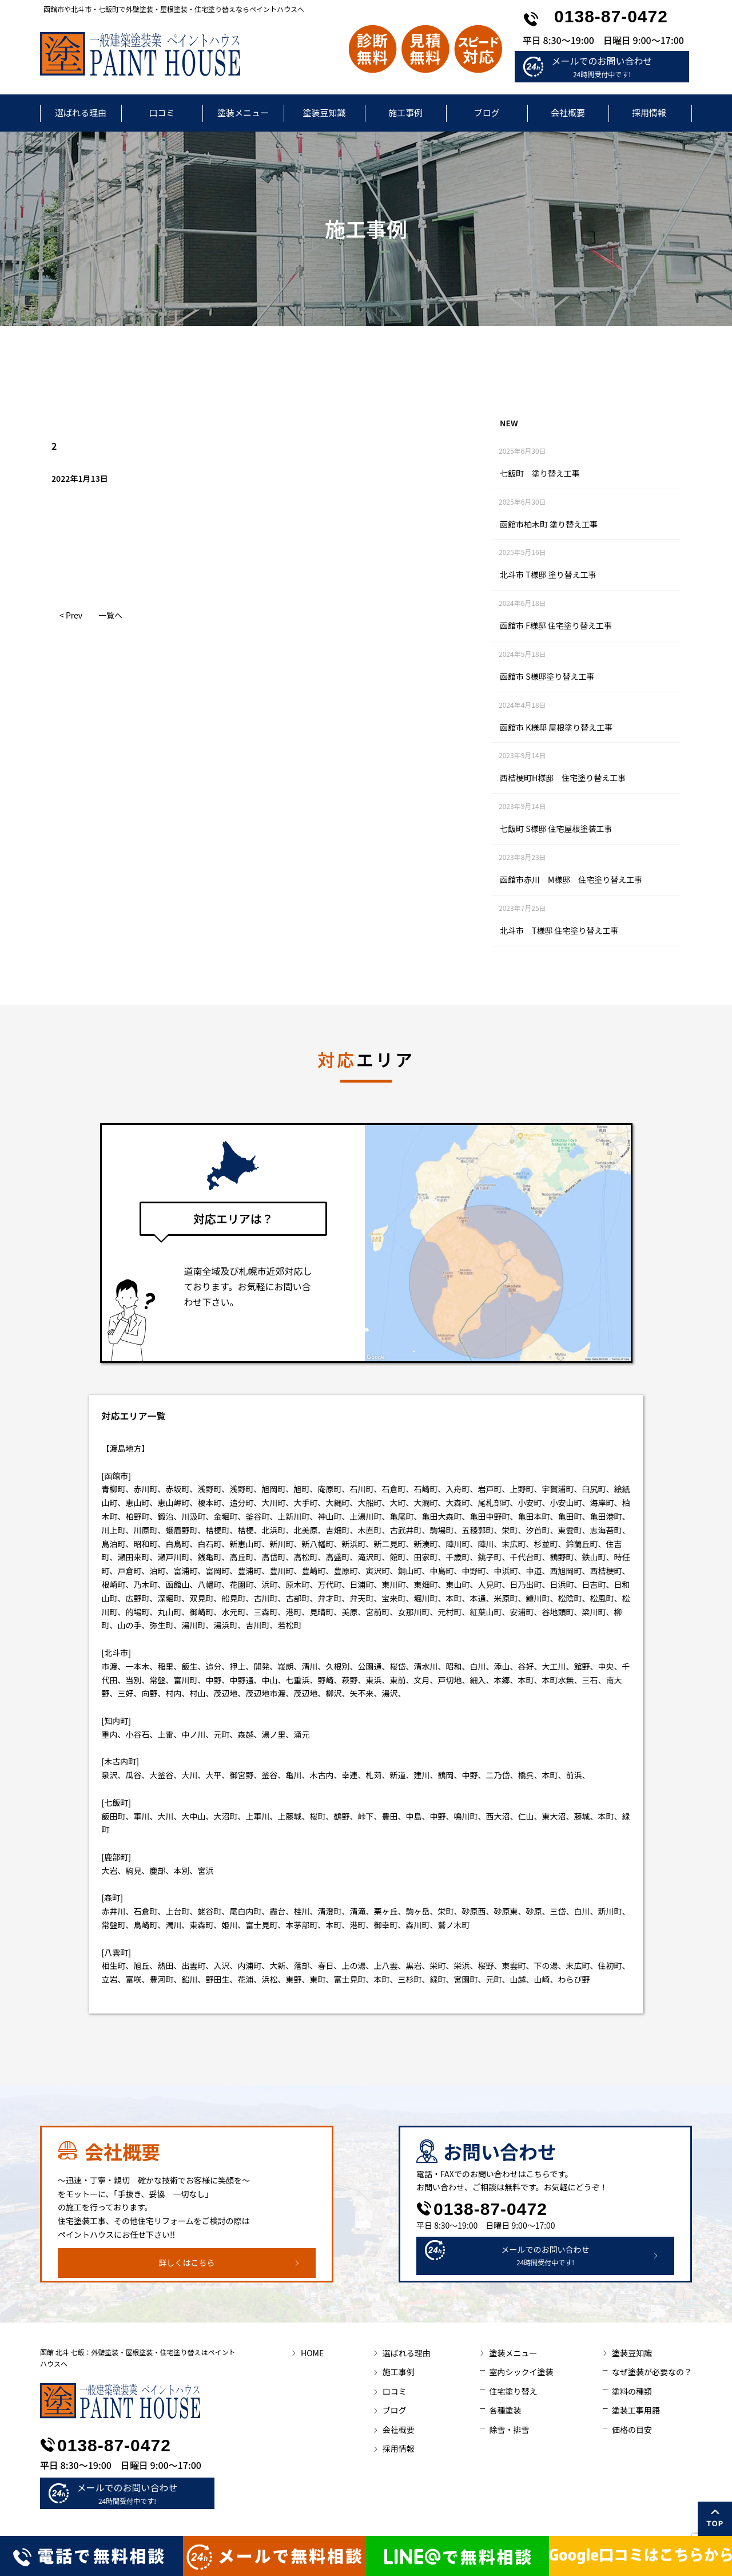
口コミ (161, 112)
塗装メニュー (243, 112)
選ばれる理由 (80, 112)
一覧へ (110, 615)
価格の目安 (632, 2429)
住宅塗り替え (513, 2391)
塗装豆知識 (324, 112)
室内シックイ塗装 (521, 2371)
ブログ (486, 112)
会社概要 (568, 112)
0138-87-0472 (611, 16)
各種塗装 (505, 2410)
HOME (312, 2353)
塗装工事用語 (636, 2410)
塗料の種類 (632, 2391)
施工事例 (405, 112)
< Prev (70, 615)
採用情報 (649, 112)
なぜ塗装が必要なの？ (652, 2371)
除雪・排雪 (509, 2429)
